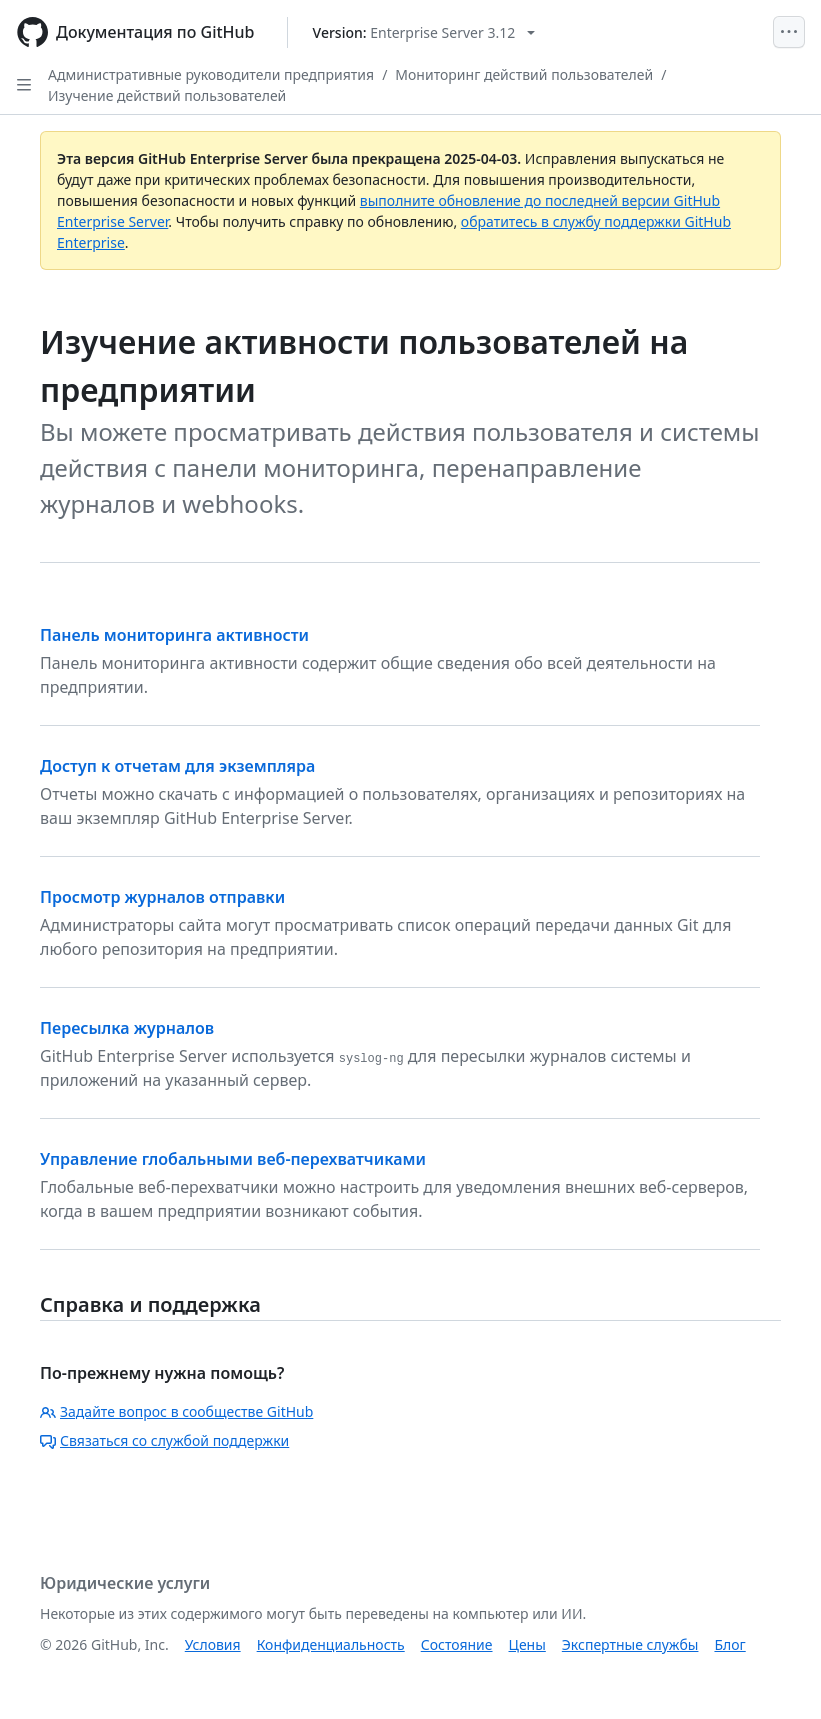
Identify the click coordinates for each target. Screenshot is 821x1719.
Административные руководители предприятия (211, 74)
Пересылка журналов (127, 1028)
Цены (527, 1644)
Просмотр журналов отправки (162, 897)
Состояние (457, 1644)
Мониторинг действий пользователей (524, 74)
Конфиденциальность (331, 1644)
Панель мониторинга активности (174, 635)
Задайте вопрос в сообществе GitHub (176, 1411)
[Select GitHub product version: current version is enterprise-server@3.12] (424, 32)
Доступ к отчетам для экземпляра (177, 766)
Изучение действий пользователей (167, 95)
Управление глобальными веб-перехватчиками (233, 1159)
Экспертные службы (630, 1644)
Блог (729, 1644)
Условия (213, 1644)
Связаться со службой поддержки (164, 1440)
